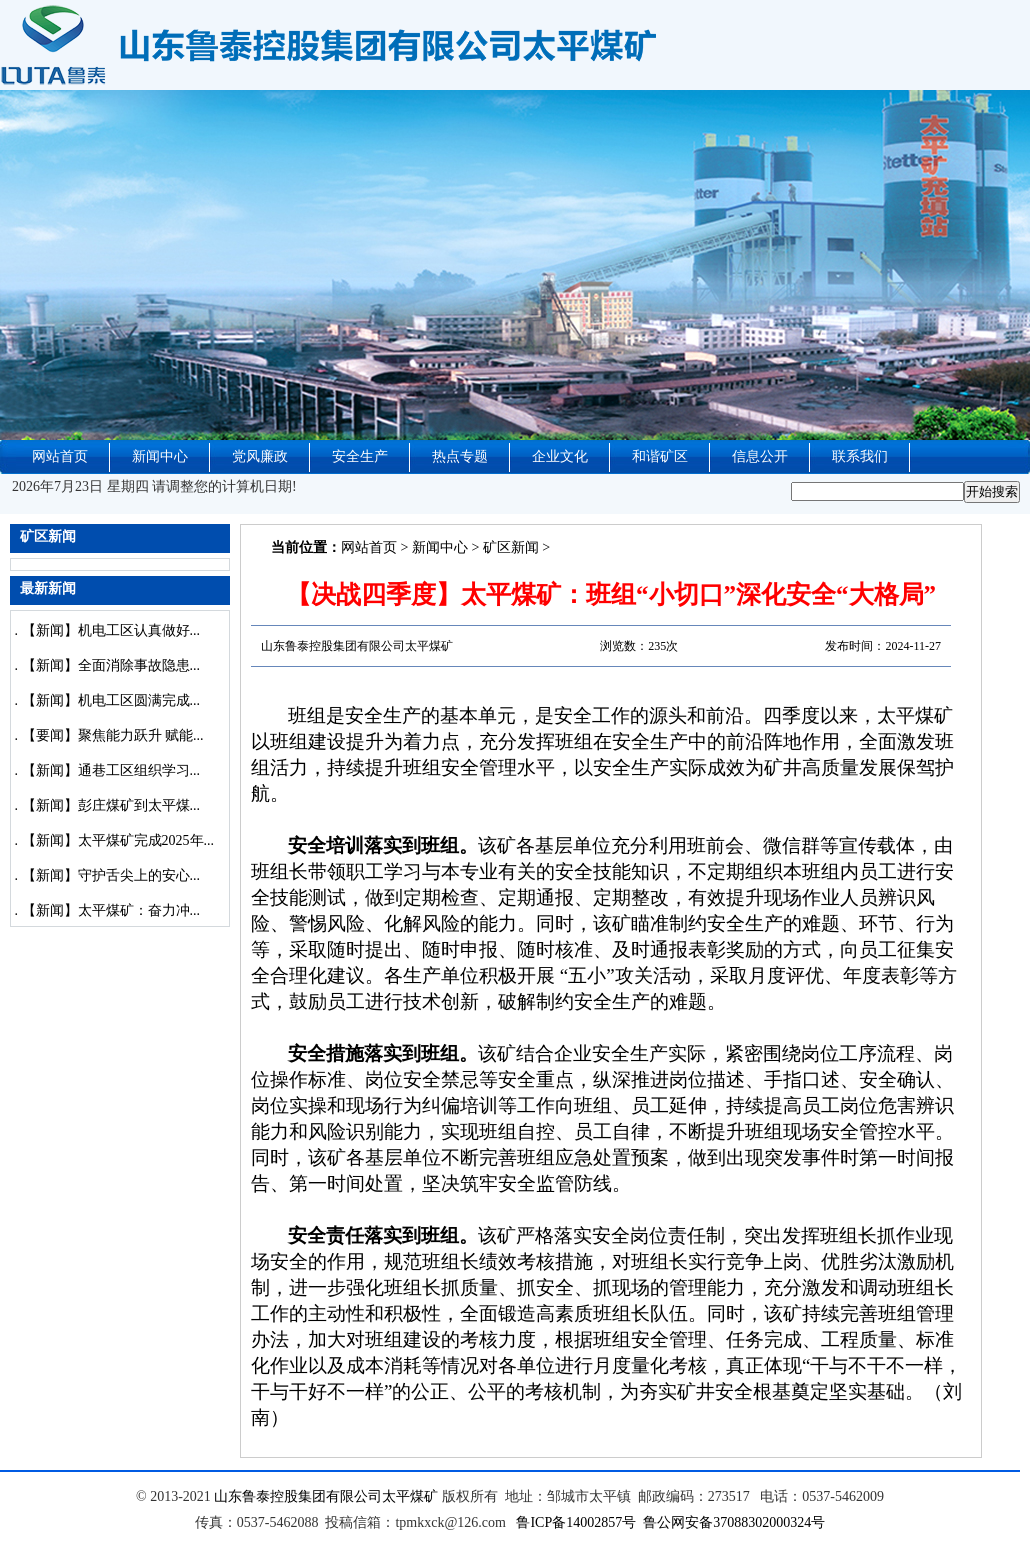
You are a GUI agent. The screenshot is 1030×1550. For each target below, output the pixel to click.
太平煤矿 (410, 1496)
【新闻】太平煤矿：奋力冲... (111, 910)
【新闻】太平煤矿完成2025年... (118, 840)
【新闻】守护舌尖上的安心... (111, 875)
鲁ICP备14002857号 (576, 1522)
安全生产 (360, 456)
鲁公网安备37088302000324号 (734, 1522)
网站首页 (60, 456)
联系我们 (860, 456)
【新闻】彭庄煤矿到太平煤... (111, 805)
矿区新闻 (511, 547)
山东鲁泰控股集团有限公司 (298, 1496)
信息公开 (760, 456)
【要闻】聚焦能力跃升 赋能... (113, 735)
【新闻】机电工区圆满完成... (111, 700)
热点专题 (460, 456)
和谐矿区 (660, 456)
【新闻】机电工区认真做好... (111, 630)
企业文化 (560, 456)
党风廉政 (260, 456)
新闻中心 (160, 456)
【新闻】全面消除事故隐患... (111, 665)
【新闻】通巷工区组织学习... (111, 770)
